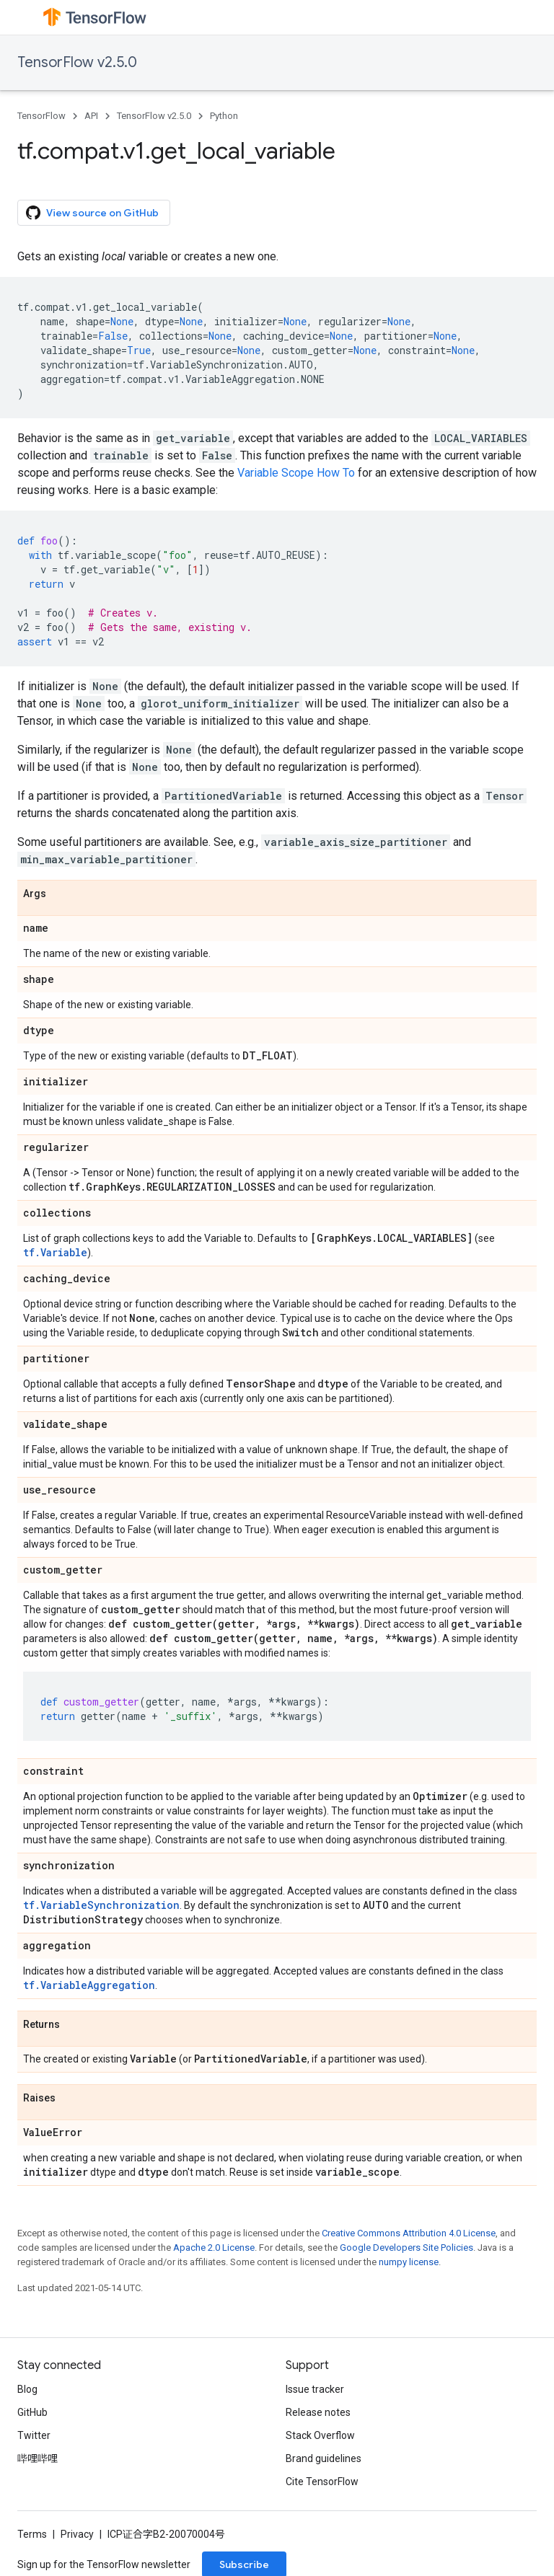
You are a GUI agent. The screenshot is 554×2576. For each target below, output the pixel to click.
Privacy (77, 2534)
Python (224, 115)
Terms (32, 2534)
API (91, 115)
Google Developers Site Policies (406, 2247)
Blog (27, 2389)
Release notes (318, 2412)
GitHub (32, 2412)
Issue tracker (315, 2389)
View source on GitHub (92, 213)
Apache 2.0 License (214, 2247)
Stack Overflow (320, 2435)
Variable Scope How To (296, 473)
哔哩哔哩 (37, 2458)
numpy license (409, 2262)
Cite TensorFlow (322, 2481)
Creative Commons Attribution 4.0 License (409, 2233)
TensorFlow (41, 115)
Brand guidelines (323, 2458)
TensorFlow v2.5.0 (77, 62)
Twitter (33, 2435)
